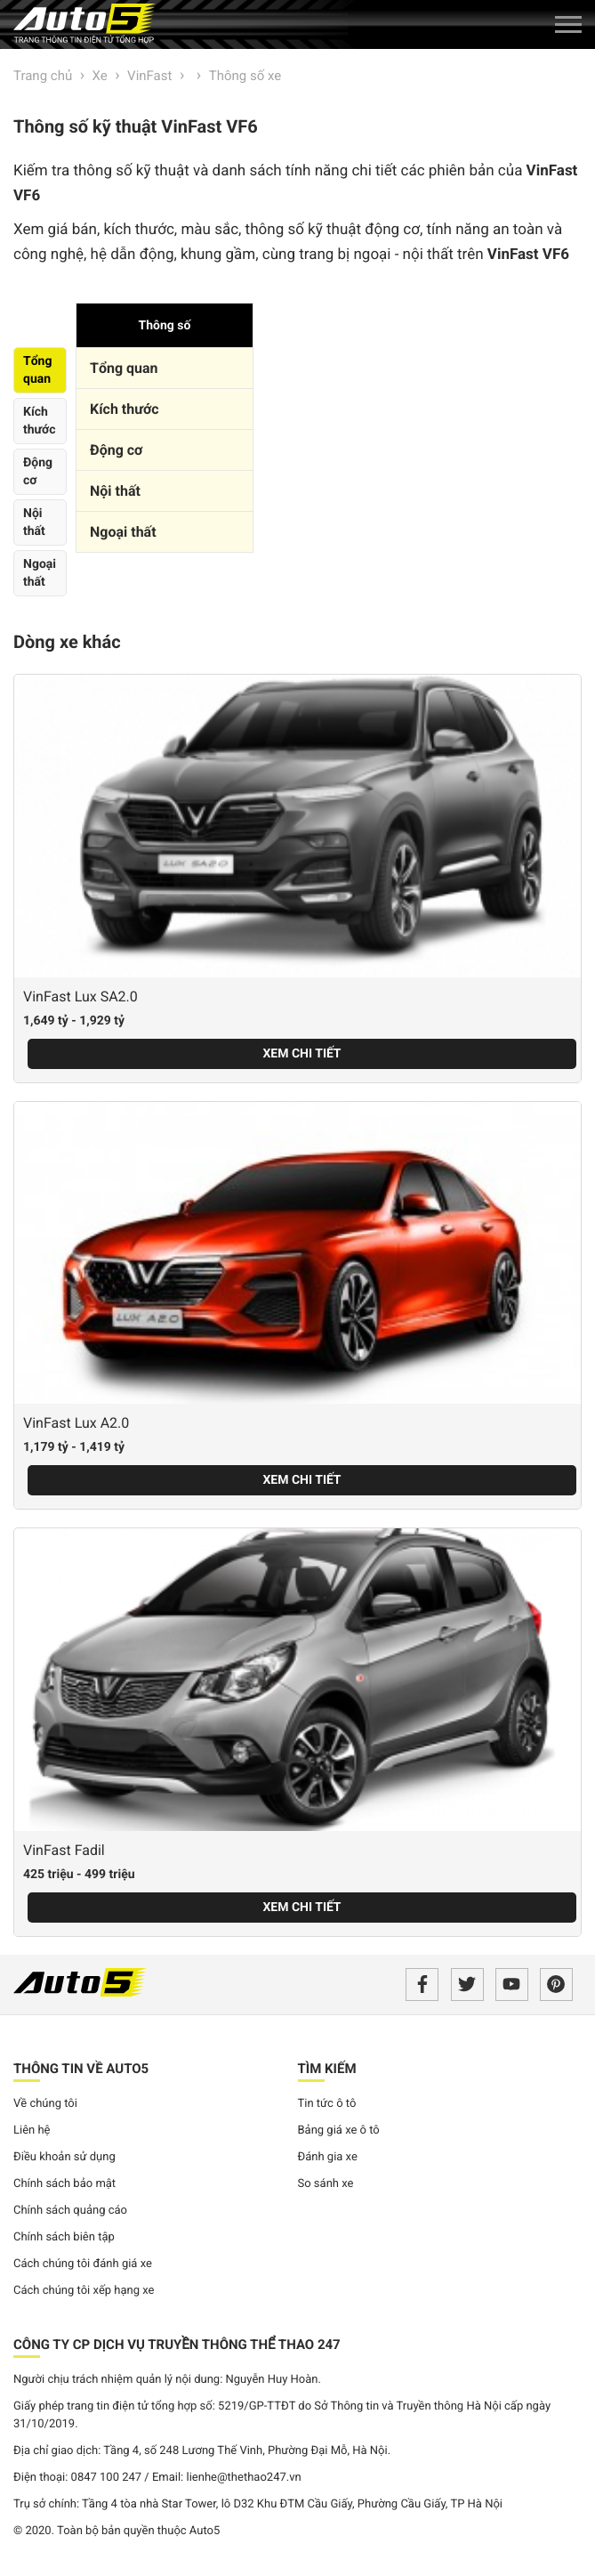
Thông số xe (245, 76)
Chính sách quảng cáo (70, 2210)
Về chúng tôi (45, 2103)
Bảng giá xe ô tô (339, 2130)
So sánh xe (326, 2184)
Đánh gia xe (328, 2157)
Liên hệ (32, 2130)
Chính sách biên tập (64, 2237)
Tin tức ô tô (327, 2103)
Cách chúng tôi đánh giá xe (82, 2264)
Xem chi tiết (301, 1054)
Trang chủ (42, 76)
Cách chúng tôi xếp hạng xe (84, 2290)
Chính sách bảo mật (64, 2184)
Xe (100, 76)
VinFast (149, 76)
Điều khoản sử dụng (64, 2157)
